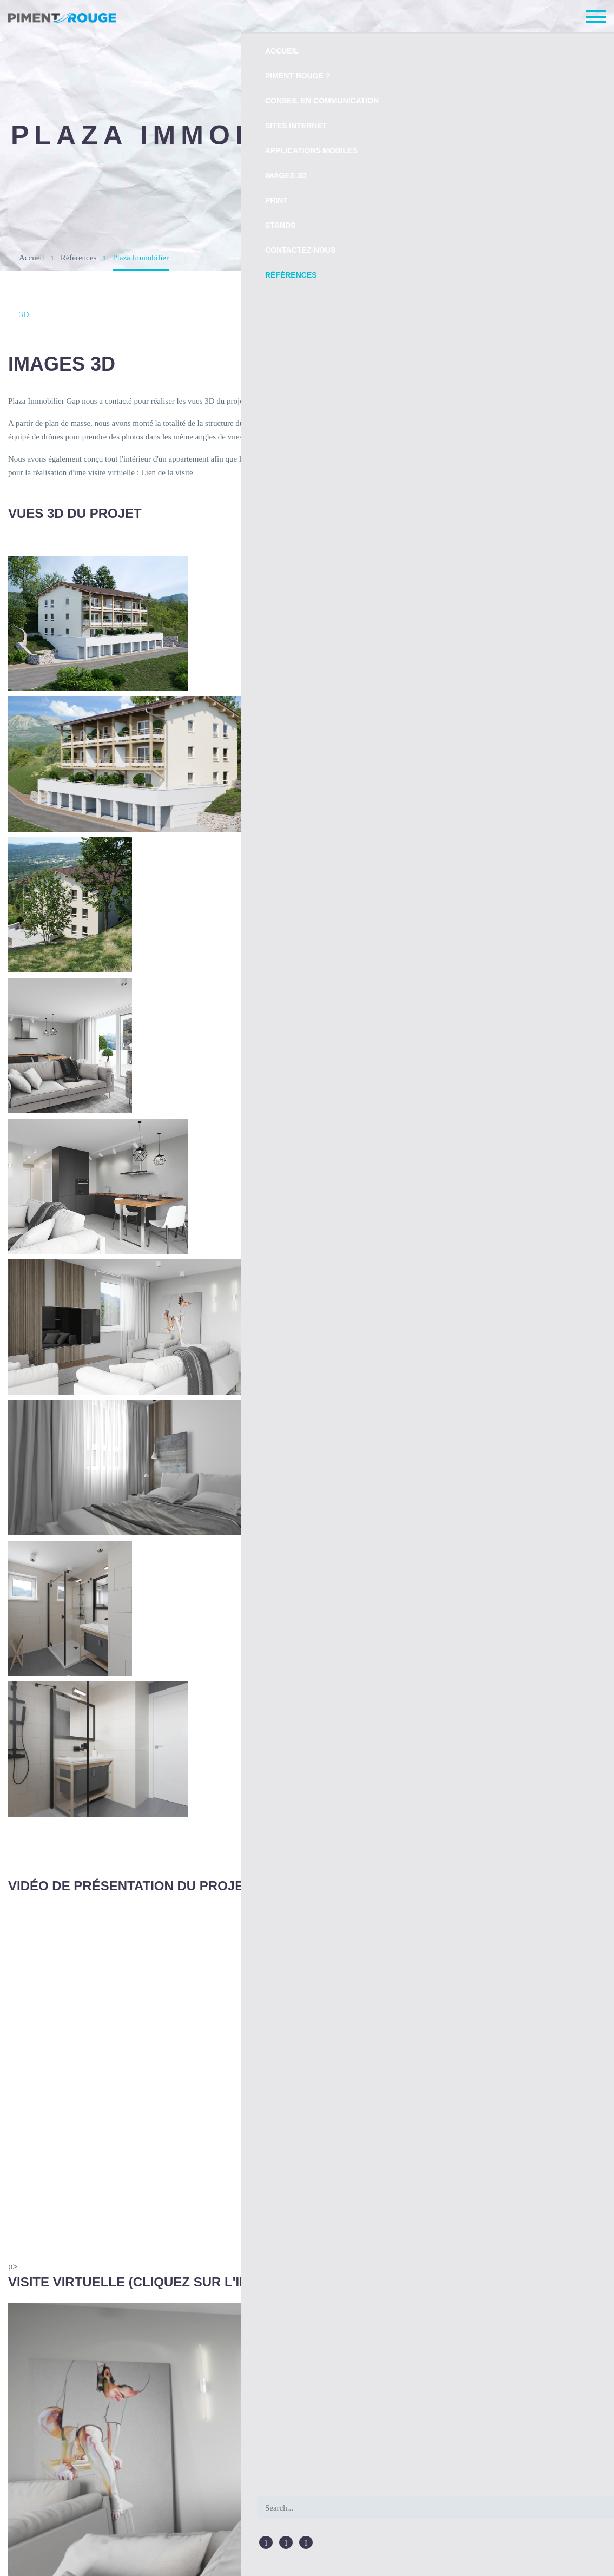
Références (76, 257)
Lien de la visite (133, 473)
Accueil (31, 257)
